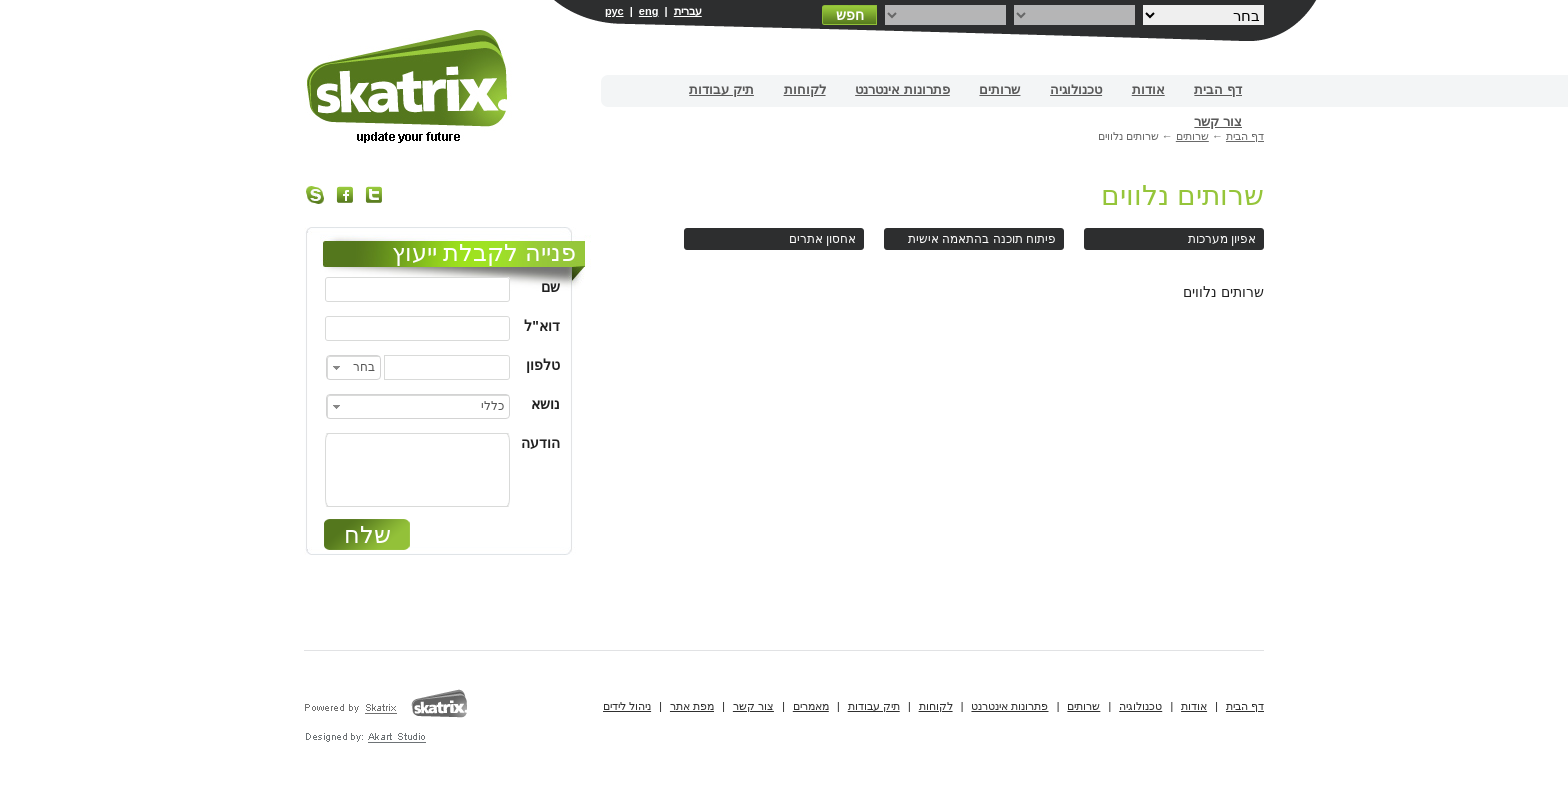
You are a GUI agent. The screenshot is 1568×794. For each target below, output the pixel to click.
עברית (688, 11)
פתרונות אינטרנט (902, 89)
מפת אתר (692, 706)
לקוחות (805, 89)
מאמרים (811, 706)
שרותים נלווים (1182, 195)
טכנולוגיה (1076, 89)
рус (614, 11)
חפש (850, 15)
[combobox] (353, 367)
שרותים (999, 89)
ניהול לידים (627, 706)
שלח (367, 534)
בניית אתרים (408, 86)
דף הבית (1218, 89)
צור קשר (1218, 121)
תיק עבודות (721, 89)
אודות (1148, 89)
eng (649, 11)
